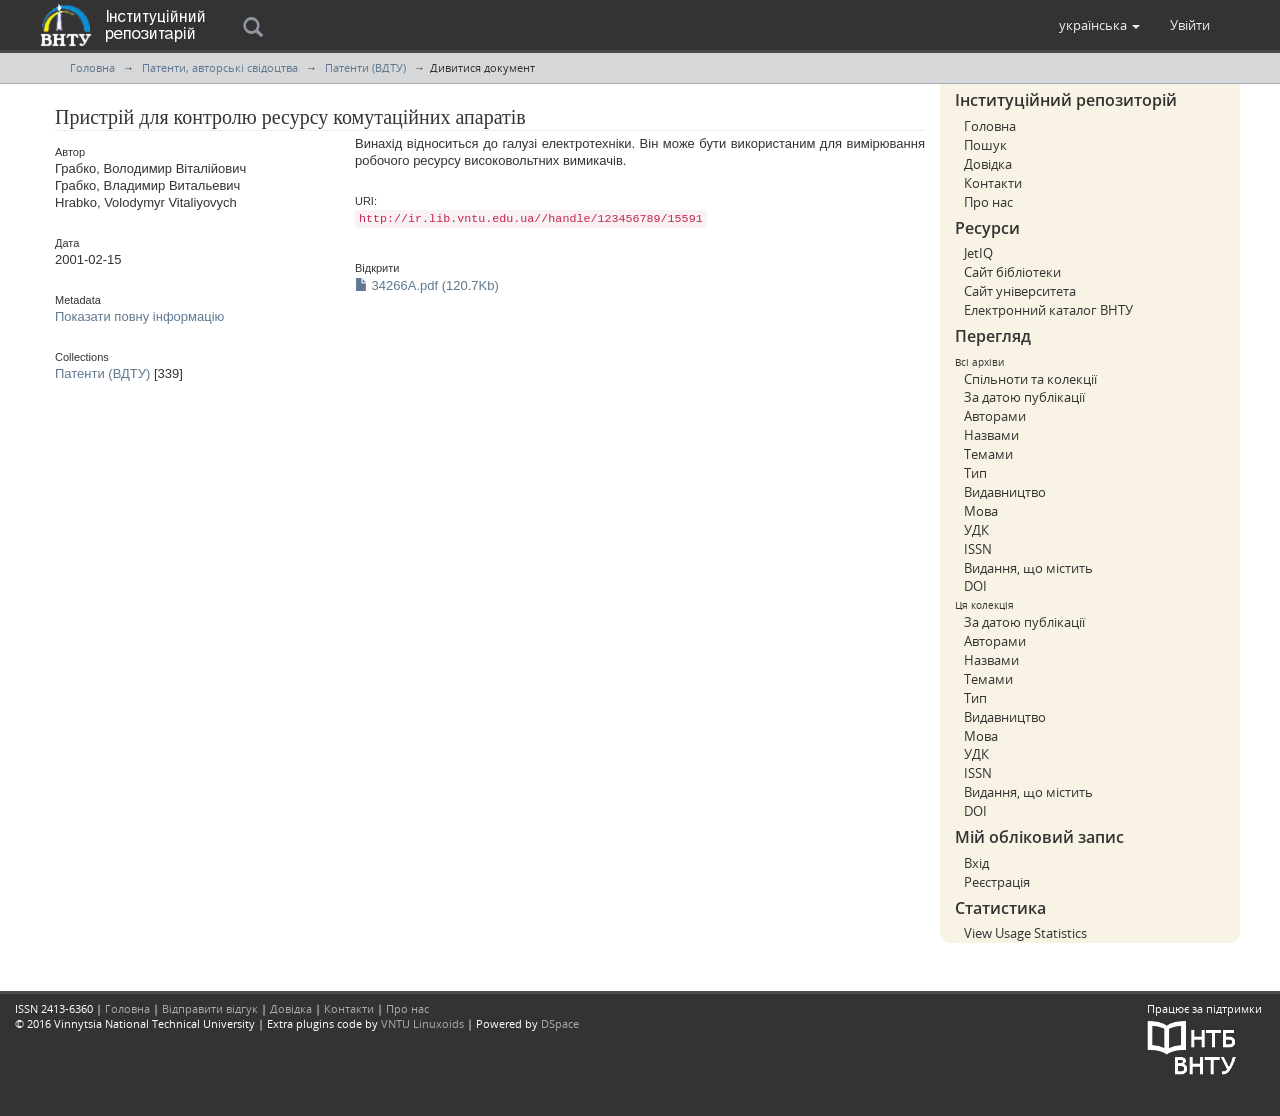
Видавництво (1005, 492)
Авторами (995, 416)
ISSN (978, 549)
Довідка (988, 164)
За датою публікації (1024, 397)
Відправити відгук (210, 1008)
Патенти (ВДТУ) (365, 67)
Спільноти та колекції (1030, 379)
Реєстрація (997, 882)
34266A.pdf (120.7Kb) (427, 285)
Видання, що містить (1028, 568)
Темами (988, 454)
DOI (975, 586)
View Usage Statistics (1025, 933)
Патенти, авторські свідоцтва (220, 67)
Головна (92, 67)
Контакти (993, 183)
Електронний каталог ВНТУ (1048, 310)
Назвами (991, 435)
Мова (981, 511)
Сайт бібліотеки (1012, 272)
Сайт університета (1020, 291)
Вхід (976, 863)
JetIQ (978, 253)
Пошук (985, 145)
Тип (975, 473)
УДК (976, 530)
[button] (1099, 25)
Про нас (988, 202)
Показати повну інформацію (139, 316)
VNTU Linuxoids (422, 1023)
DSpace (560, 1023)
